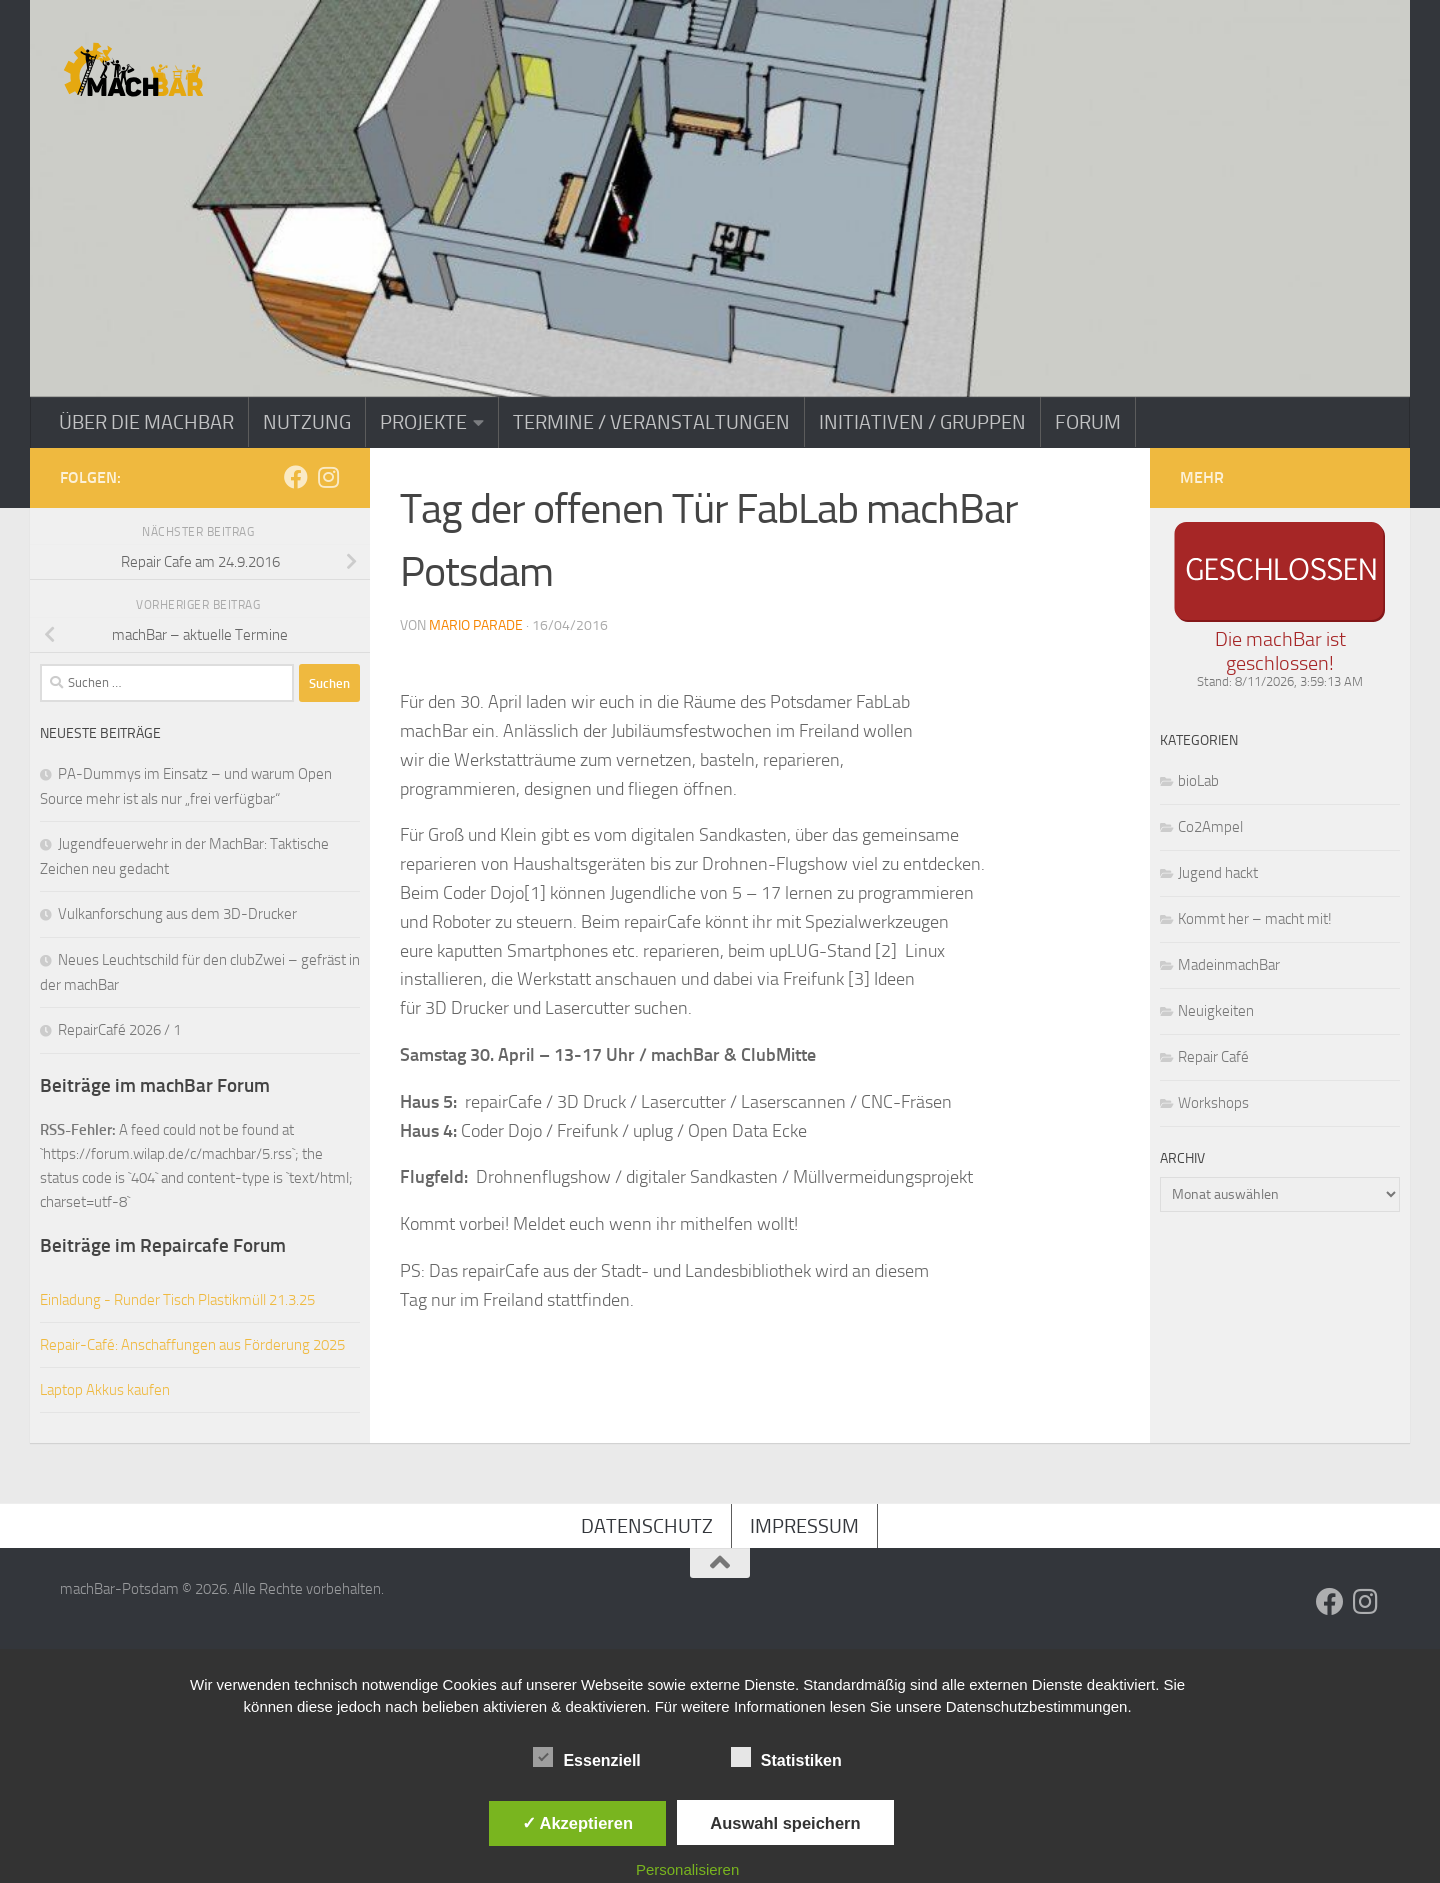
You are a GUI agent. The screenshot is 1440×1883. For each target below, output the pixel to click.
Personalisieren (687, 1869)
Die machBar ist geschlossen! (1280, 651)
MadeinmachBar (1229, 965)
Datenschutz (647, 1526)
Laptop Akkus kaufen (105, 1390)
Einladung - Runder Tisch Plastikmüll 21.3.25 (177, 1300)
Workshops (1213, 1103)
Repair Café (1213, 1057)
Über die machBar (146, 422)
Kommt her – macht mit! (1255, 919)
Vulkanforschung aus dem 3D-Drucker (177, 914)
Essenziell (586, 1758)
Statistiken (786, 1758)
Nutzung (307, 422)
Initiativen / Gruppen (922, 422)
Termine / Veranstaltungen (651, 422)
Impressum (804, 1526)
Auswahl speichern (785, 1823)
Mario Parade (476, 625)
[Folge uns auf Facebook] (296, 477)
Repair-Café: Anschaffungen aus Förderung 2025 (192, 1345)
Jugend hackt (1218, 873)
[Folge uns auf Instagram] (328, 477)
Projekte (423, 422)
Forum (1088, 422)
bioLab (1198, 781)
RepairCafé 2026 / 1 (119, 1030)
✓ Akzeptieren (578, 1823)
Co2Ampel (1210, 827)
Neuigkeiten (1216, 1011)
